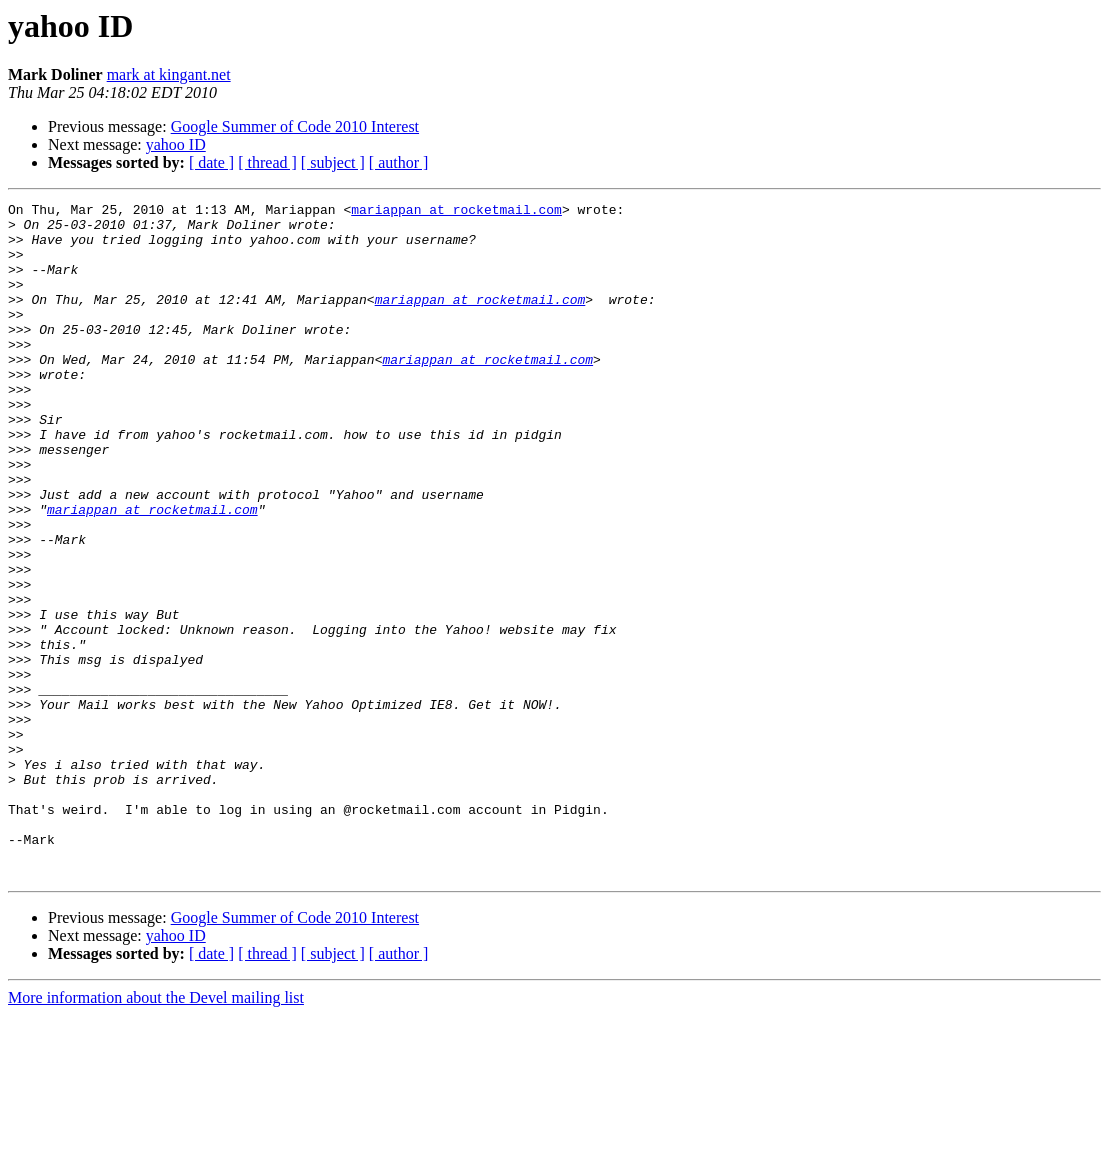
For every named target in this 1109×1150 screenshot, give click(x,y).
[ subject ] (333, 162)
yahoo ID (176, 144)
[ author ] (399, 162)
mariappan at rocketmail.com (456, 212)
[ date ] (211, 162)
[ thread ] (267, 162)
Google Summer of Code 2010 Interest (295, 126)
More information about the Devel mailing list (156, 1132)
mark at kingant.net (169, 74)
